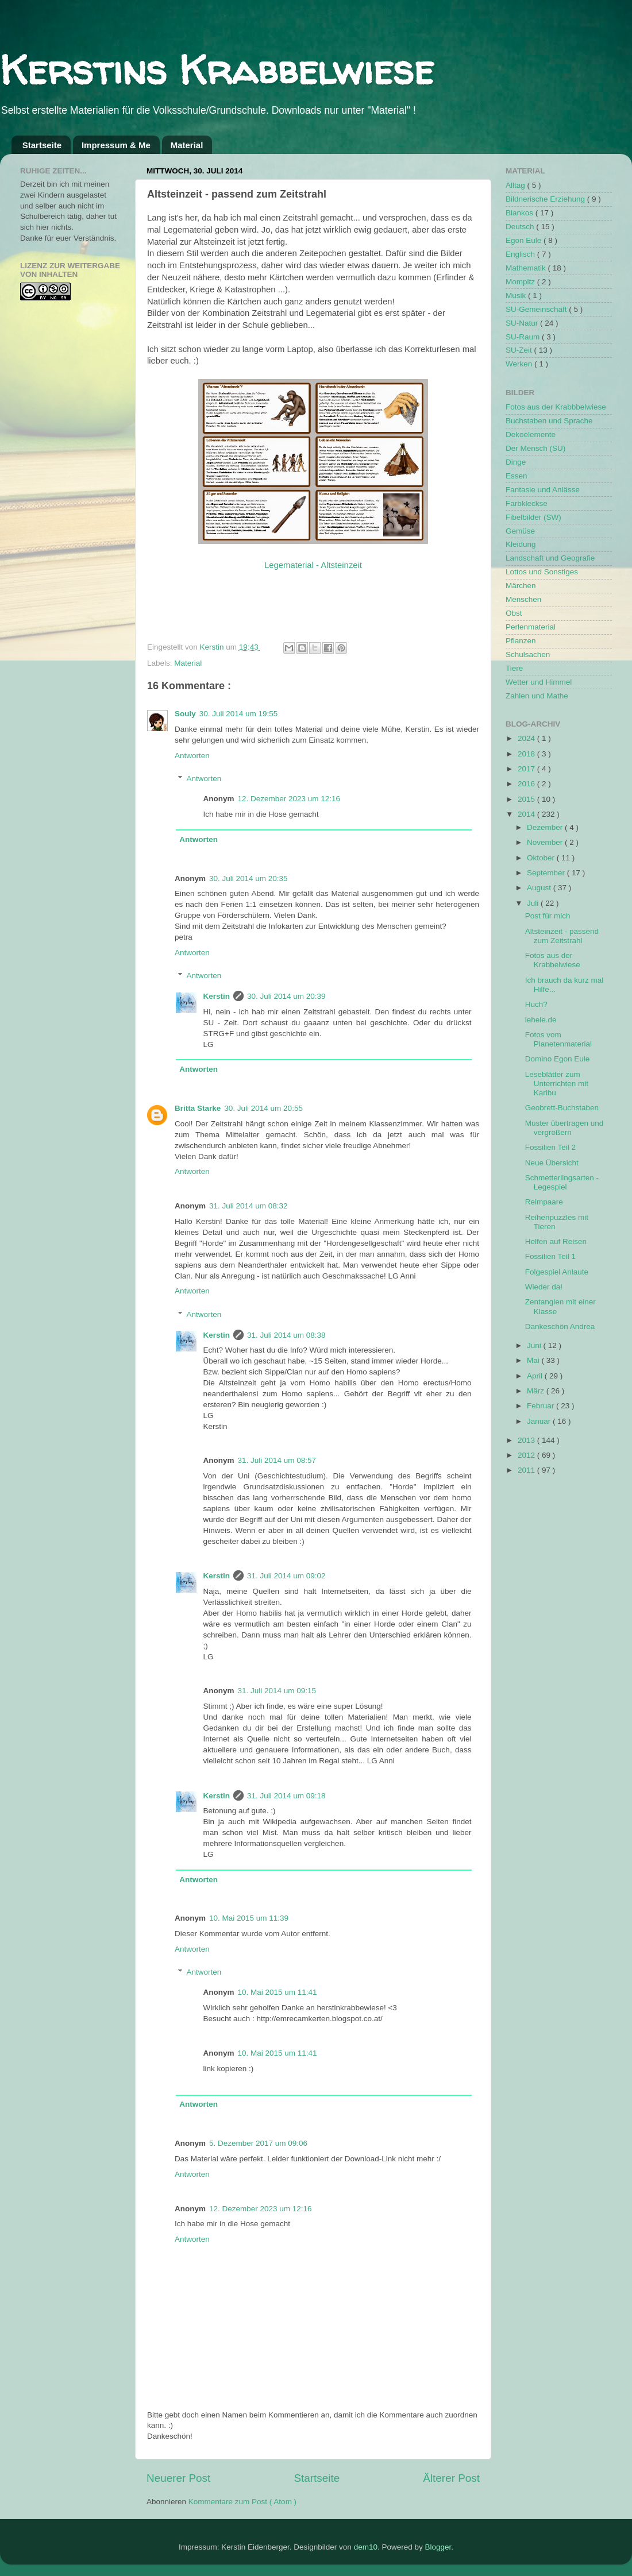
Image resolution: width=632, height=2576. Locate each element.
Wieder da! (543, 1287)
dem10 (365, 2547)
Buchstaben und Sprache (549, 420)
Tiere (514, 668)
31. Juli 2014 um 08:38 (286, 1335)
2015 (527, 799)
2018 (527, 754)
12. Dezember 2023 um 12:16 (289, 798)
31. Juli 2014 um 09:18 (286, 1795)
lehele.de (541, 1019)
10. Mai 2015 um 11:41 (277, 1992)
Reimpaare (544, 1202)
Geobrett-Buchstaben (562, 1107)
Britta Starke (198, 1108)
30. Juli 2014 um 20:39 (286, 996)
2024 (527, 738)
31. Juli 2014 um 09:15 (277, 1690)
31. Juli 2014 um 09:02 (286, 1575)
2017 (527, 768)
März (536, 1391)
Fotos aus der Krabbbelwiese (556, 407)
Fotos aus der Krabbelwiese (552, 960)
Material (187, 145)
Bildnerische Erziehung (546, 199)
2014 (527, 814)
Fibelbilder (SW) (533, 517)
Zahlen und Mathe (537, 696)
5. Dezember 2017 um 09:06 (258, 2143)
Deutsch (521, 226)
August (540, 887)
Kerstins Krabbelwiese (217, 69)
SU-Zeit (520, 350)
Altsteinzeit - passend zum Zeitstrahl (562, 936)
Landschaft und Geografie (550, 558)
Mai (534, 1360)
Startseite (41, 145)
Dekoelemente (531, 434)
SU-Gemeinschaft (537, 309)
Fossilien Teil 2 (550, 1147)
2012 (527, 1455)
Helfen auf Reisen (556, 1241)
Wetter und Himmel (539, 682)
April (536, 1376)
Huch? (536, 1004)
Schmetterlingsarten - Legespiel (562, 1182)
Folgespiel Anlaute (556, 1272)
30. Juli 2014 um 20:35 (248, 878)
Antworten (192, 755)
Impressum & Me (116, 145)
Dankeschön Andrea (560, 1326)
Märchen (521, 585)
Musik (517, 295)
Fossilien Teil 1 (550, 1256)
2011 (527, 1470)
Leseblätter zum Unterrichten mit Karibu (556, 1083)
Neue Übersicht (552, 1162)
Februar (541, 1405)
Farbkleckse (527, 503)
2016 (527, 783)
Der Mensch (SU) (535, 448)
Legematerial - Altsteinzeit (313, 565)
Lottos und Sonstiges (542, 571)
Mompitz (521, 281)
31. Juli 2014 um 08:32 (248, 1206)
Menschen (523, 599)
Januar (540, 1421)
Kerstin (213, 647)
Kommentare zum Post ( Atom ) (242, 2501)
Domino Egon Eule (557, 1059)
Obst (514, 613)
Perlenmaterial (531, 627)
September (547, 872)
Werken (520, 364)
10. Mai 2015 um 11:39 (248, 1918)
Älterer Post (451, 2478)
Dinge (516, 462)
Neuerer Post (178, 2478)
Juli (534, 903)
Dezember (546, 827)
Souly (185, 713)
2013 (527, 1440)
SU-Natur (523, 323)
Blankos (520, 212)
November (546, 842)
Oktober (542, 857)
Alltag (516, 185)
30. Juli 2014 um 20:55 (263, 1108)
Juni (535, 1345)
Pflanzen (521, 640)
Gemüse (520, 531)
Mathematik (527, 268)
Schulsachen (528, 654)
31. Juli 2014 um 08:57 (277, 1460)
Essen (516, 476)
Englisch (521, 254)
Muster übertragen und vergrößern (564, 1128)
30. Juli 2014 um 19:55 (238, 713)
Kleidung (521, 544)
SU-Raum (524, 337)
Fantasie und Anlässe (543, 489)
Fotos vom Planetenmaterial (558, 1039)
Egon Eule (525, 240)
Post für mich (548, 916)
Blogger (438, 2547)
